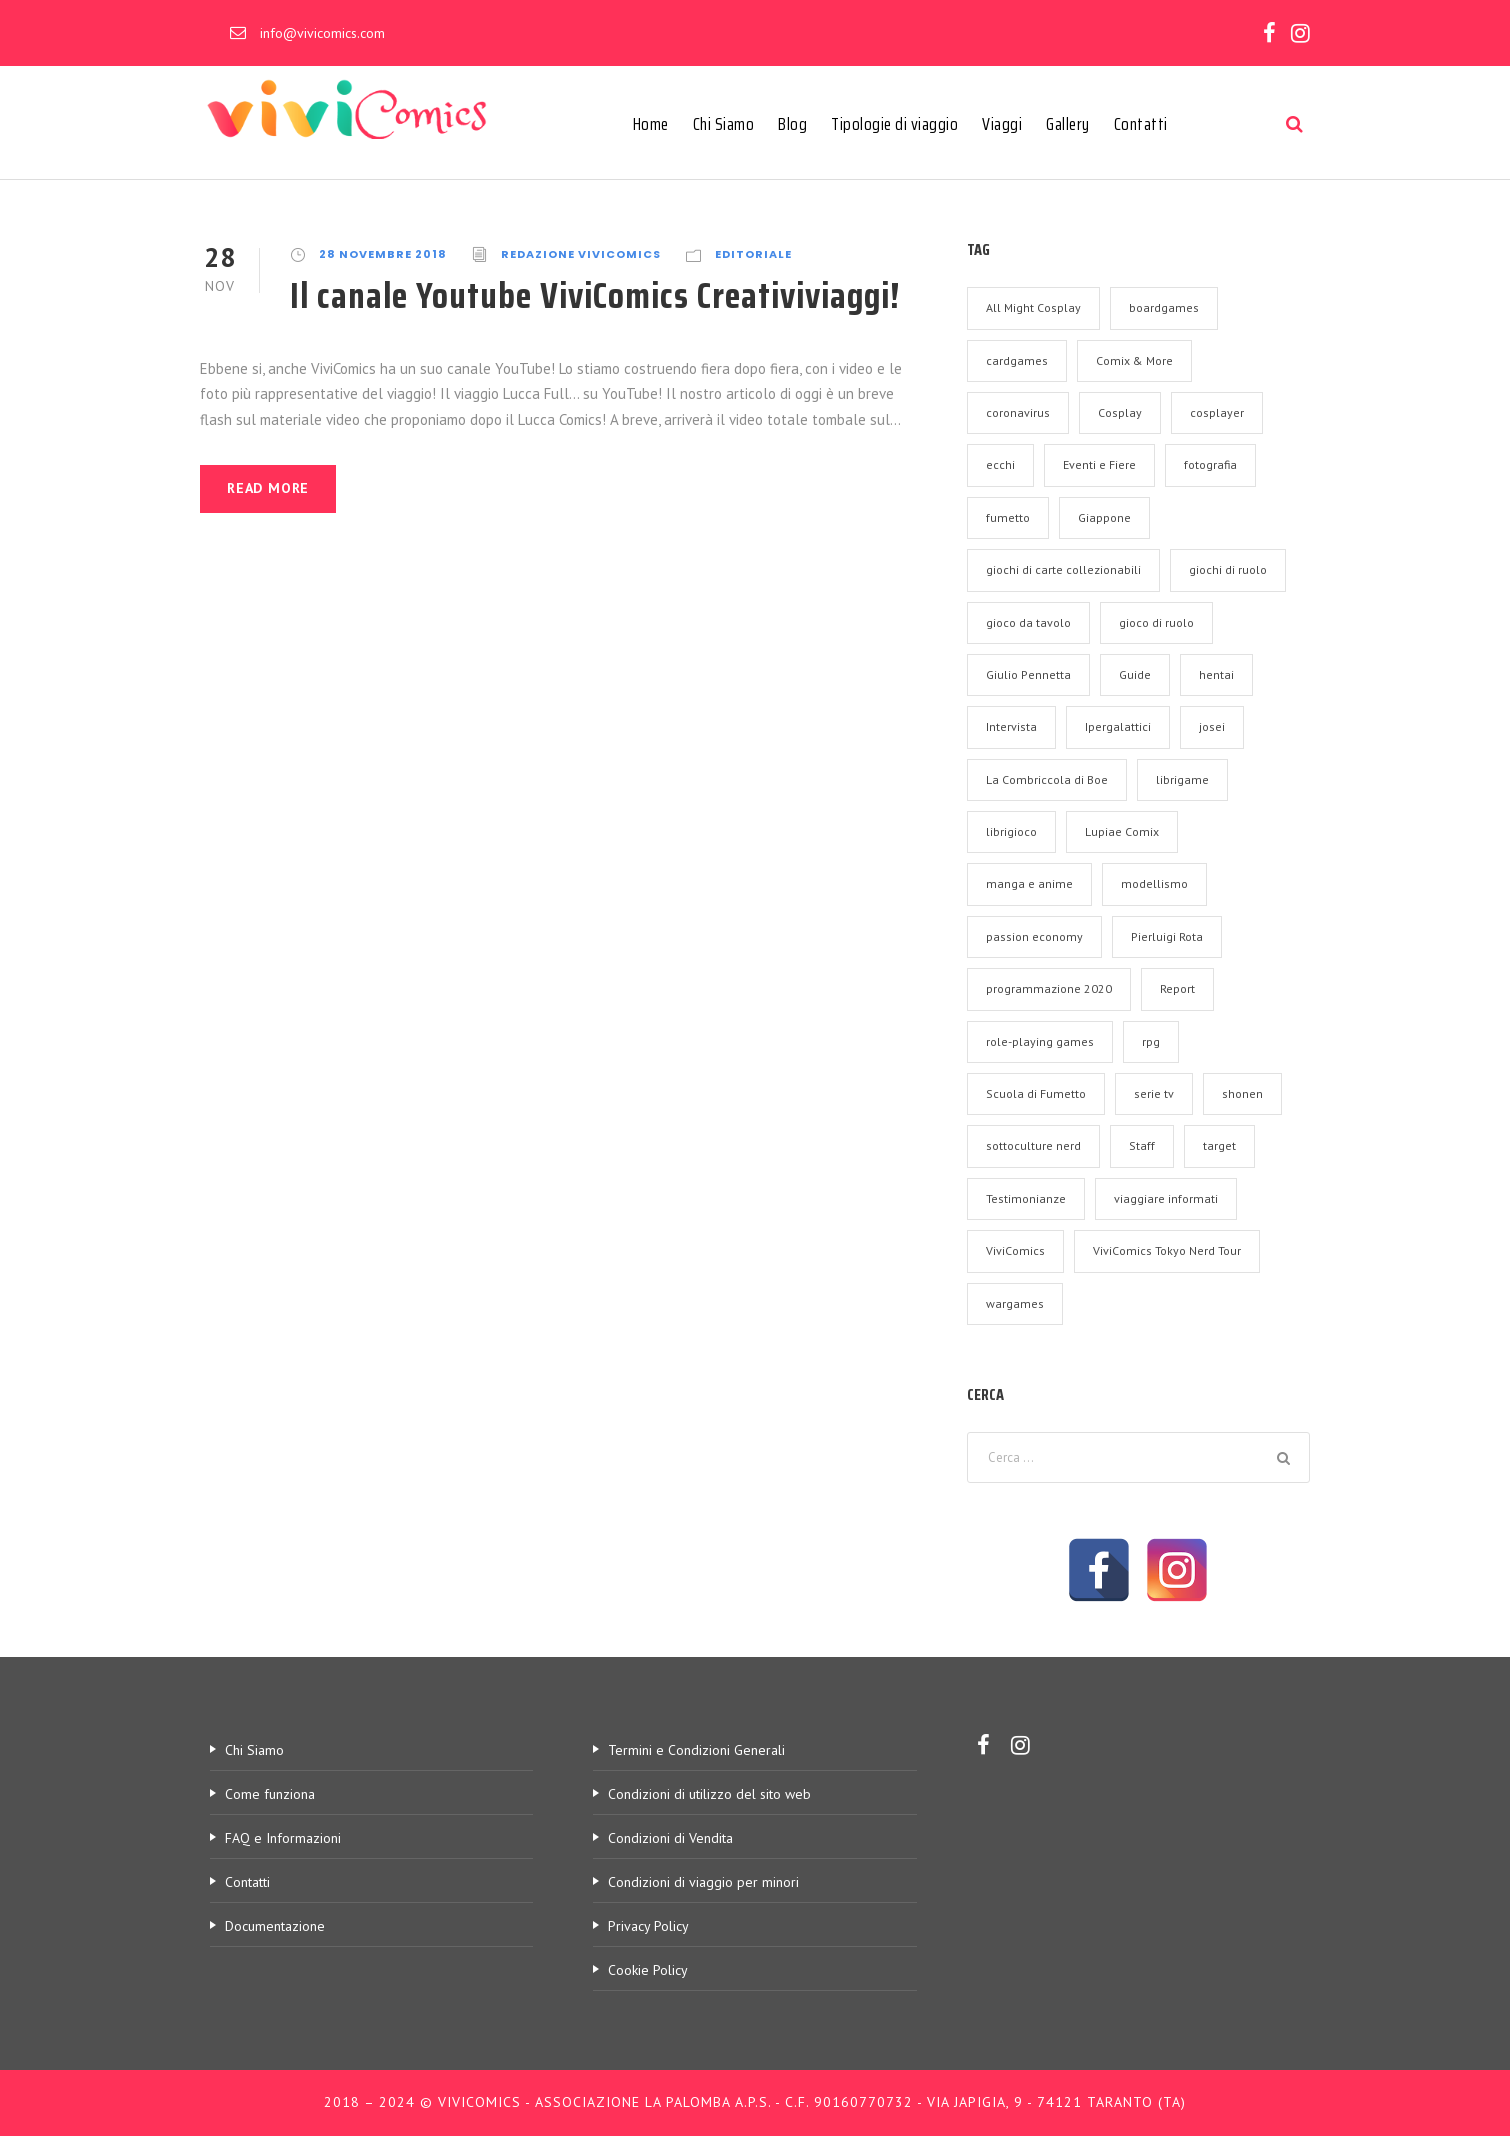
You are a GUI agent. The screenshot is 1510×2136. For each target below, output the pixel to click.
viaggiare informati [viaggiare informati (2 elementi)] (1166, 1198)
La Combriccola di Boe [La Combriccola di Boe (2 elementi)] (1047, 779)
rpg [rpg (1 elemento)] (1151, 1041)
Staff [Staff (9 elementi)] (1142, 1145)
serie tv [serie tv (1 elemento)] (1154, 1093)
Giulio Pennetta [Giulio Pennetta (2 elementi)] (1028, 674)
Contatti (1141, 124)
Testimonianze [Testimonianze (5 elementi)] (1026, 1198)
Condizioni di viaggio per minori (703, 1882)
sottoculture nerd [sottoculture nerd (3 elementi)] (1033, 1145)
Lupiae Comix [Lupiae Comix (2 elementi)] (1122, 831)
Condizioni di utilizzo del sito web (709, 1794)
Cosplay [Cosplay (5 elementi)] (1120, 412)
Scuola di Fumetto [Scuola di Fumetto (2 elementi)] (1036, 1093)
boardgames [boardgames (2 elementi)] (1164, 307)
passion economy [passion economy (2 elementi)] (1034, 936)
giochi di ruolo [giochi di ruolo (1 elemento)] (1228, 569)
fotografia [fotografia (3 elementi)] (1210, 464)
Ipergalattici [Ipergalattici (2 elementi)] (1118, 726)
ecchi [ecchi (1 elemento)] (1000, 464)
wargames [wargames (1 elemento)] (1015, 1303)
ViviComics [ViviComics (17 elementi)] (1015, 1250)
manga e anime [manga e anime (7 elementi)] (1029, 883)
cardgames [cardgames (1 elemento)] (1017, 360)
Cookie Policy (648, 1970)
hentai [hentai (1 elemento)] (1216, 674)
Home (651, 124)
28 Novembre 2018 (383, 254)
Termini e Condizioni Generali (696, 1750)
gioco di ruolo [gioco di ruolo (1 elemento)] (1156, 622)
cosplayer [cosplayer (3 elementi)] (1217, 412)
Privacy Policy (648, 1926)
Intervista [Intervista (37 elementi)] (1011, 726)
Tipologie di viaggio (894, 124)
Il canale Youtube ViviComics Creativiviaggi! (595, 295)
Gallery (1068, 124)
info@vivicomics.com (322, 33)
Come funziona (270, 1794)
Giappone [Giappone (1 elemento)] (1104, 517)
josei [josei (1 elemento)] (1212, 726)
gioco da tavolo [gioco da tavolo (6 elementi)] (1028, 622)
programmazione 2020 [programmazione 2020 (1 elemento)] (1049, 988)
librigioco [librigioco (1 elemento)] (1011, 831)
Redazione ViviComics (581, 254)
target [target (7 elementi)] (1219, 1145)
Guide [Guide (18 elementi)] (1135, 674)
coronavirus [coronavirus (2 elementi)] (1018, 412)
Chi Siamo (724, 124)
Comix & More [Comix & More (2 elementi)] (1134, 360)
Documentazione (275, 1926)
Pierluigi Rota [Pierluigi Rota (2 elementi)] (1167, 936)
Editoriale (753, 254)
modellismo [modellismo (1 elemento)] (1154, 883)
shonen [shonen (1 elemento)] (1242, 1093)
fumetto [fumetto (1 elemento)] (1008, 517)
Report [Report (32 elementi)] (1177, 988)
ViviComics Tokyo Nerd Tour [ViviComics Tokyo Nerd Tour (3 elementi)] (1167, 1250)
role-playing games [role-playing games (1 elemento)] (1040, 1041)
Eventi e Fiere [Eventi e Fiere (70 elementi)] (1099, 464)
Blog (792, 124)
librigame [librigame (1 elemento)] (1182, 779)
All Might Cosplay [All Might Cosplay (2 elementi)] (1033, 307)
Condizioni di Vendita (670, 1838)
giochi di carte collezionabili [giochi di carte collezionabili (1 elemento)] (1063, 569)
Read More (268, 488)
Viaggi (1002, 124)
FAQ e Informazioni (283, 1838)
